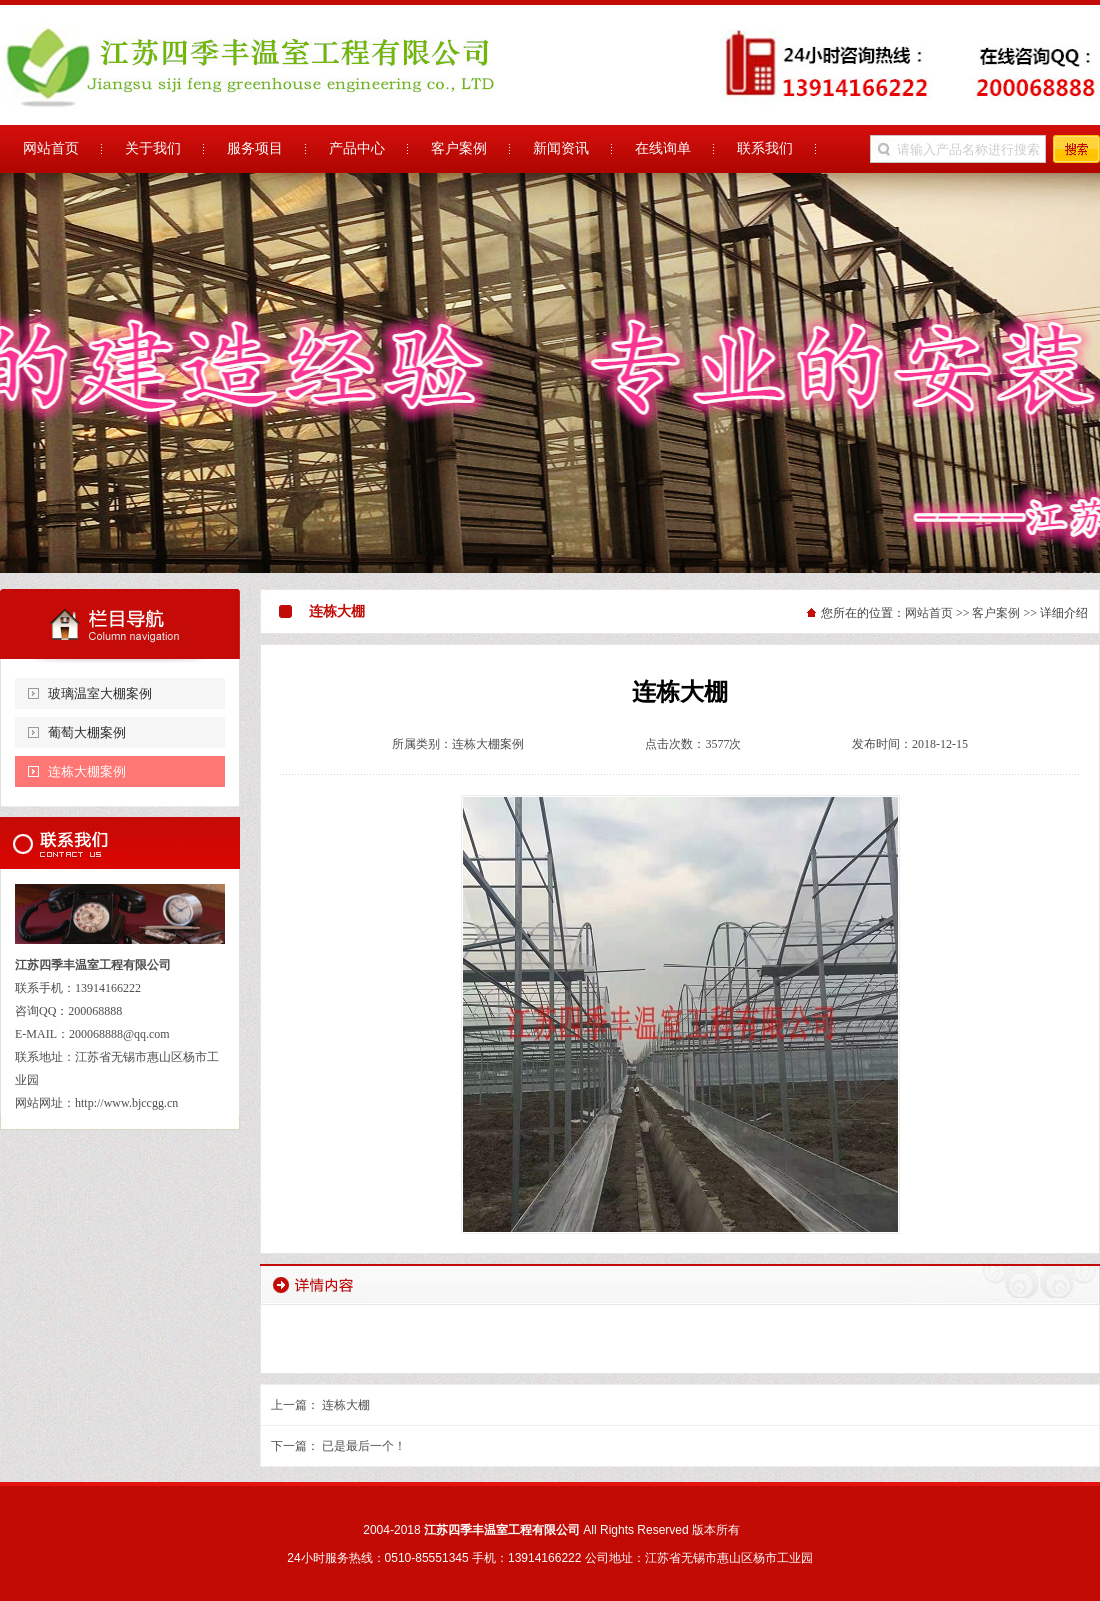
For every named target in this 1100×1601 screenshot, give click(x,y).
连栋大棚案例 (87, 771)
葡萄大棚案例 (87, 732)
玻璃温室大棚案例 (100, 693)
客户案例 (996, 613)
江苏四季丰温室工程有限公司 (550, 373)
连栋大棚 (346, 1405)
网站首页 (929, 613)
